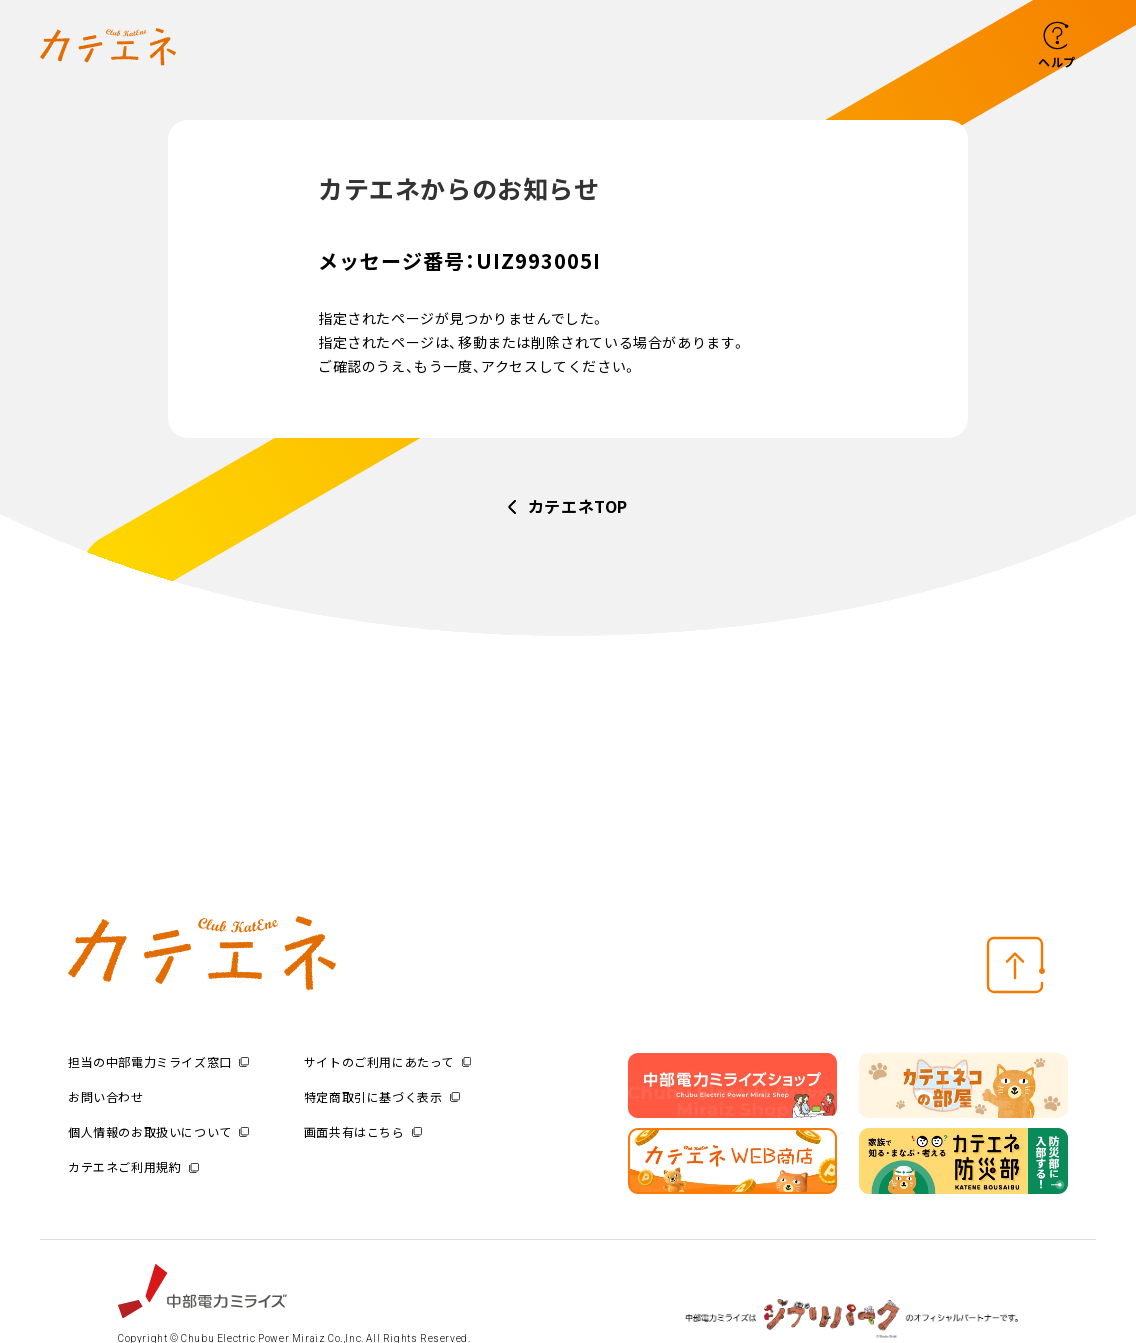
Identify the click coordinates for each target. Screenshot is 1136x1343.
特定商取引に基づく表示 (382, 1096)
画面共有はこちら (363, 1131)
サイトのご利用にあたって (388, 1061)
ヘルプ (1057, 61)
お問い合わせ (106, 1096)
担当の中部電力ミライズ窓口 (158, 1061)
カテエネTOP (578, 506)
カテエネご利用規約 (133, 1166)
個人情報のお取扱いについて (158, 1131)
